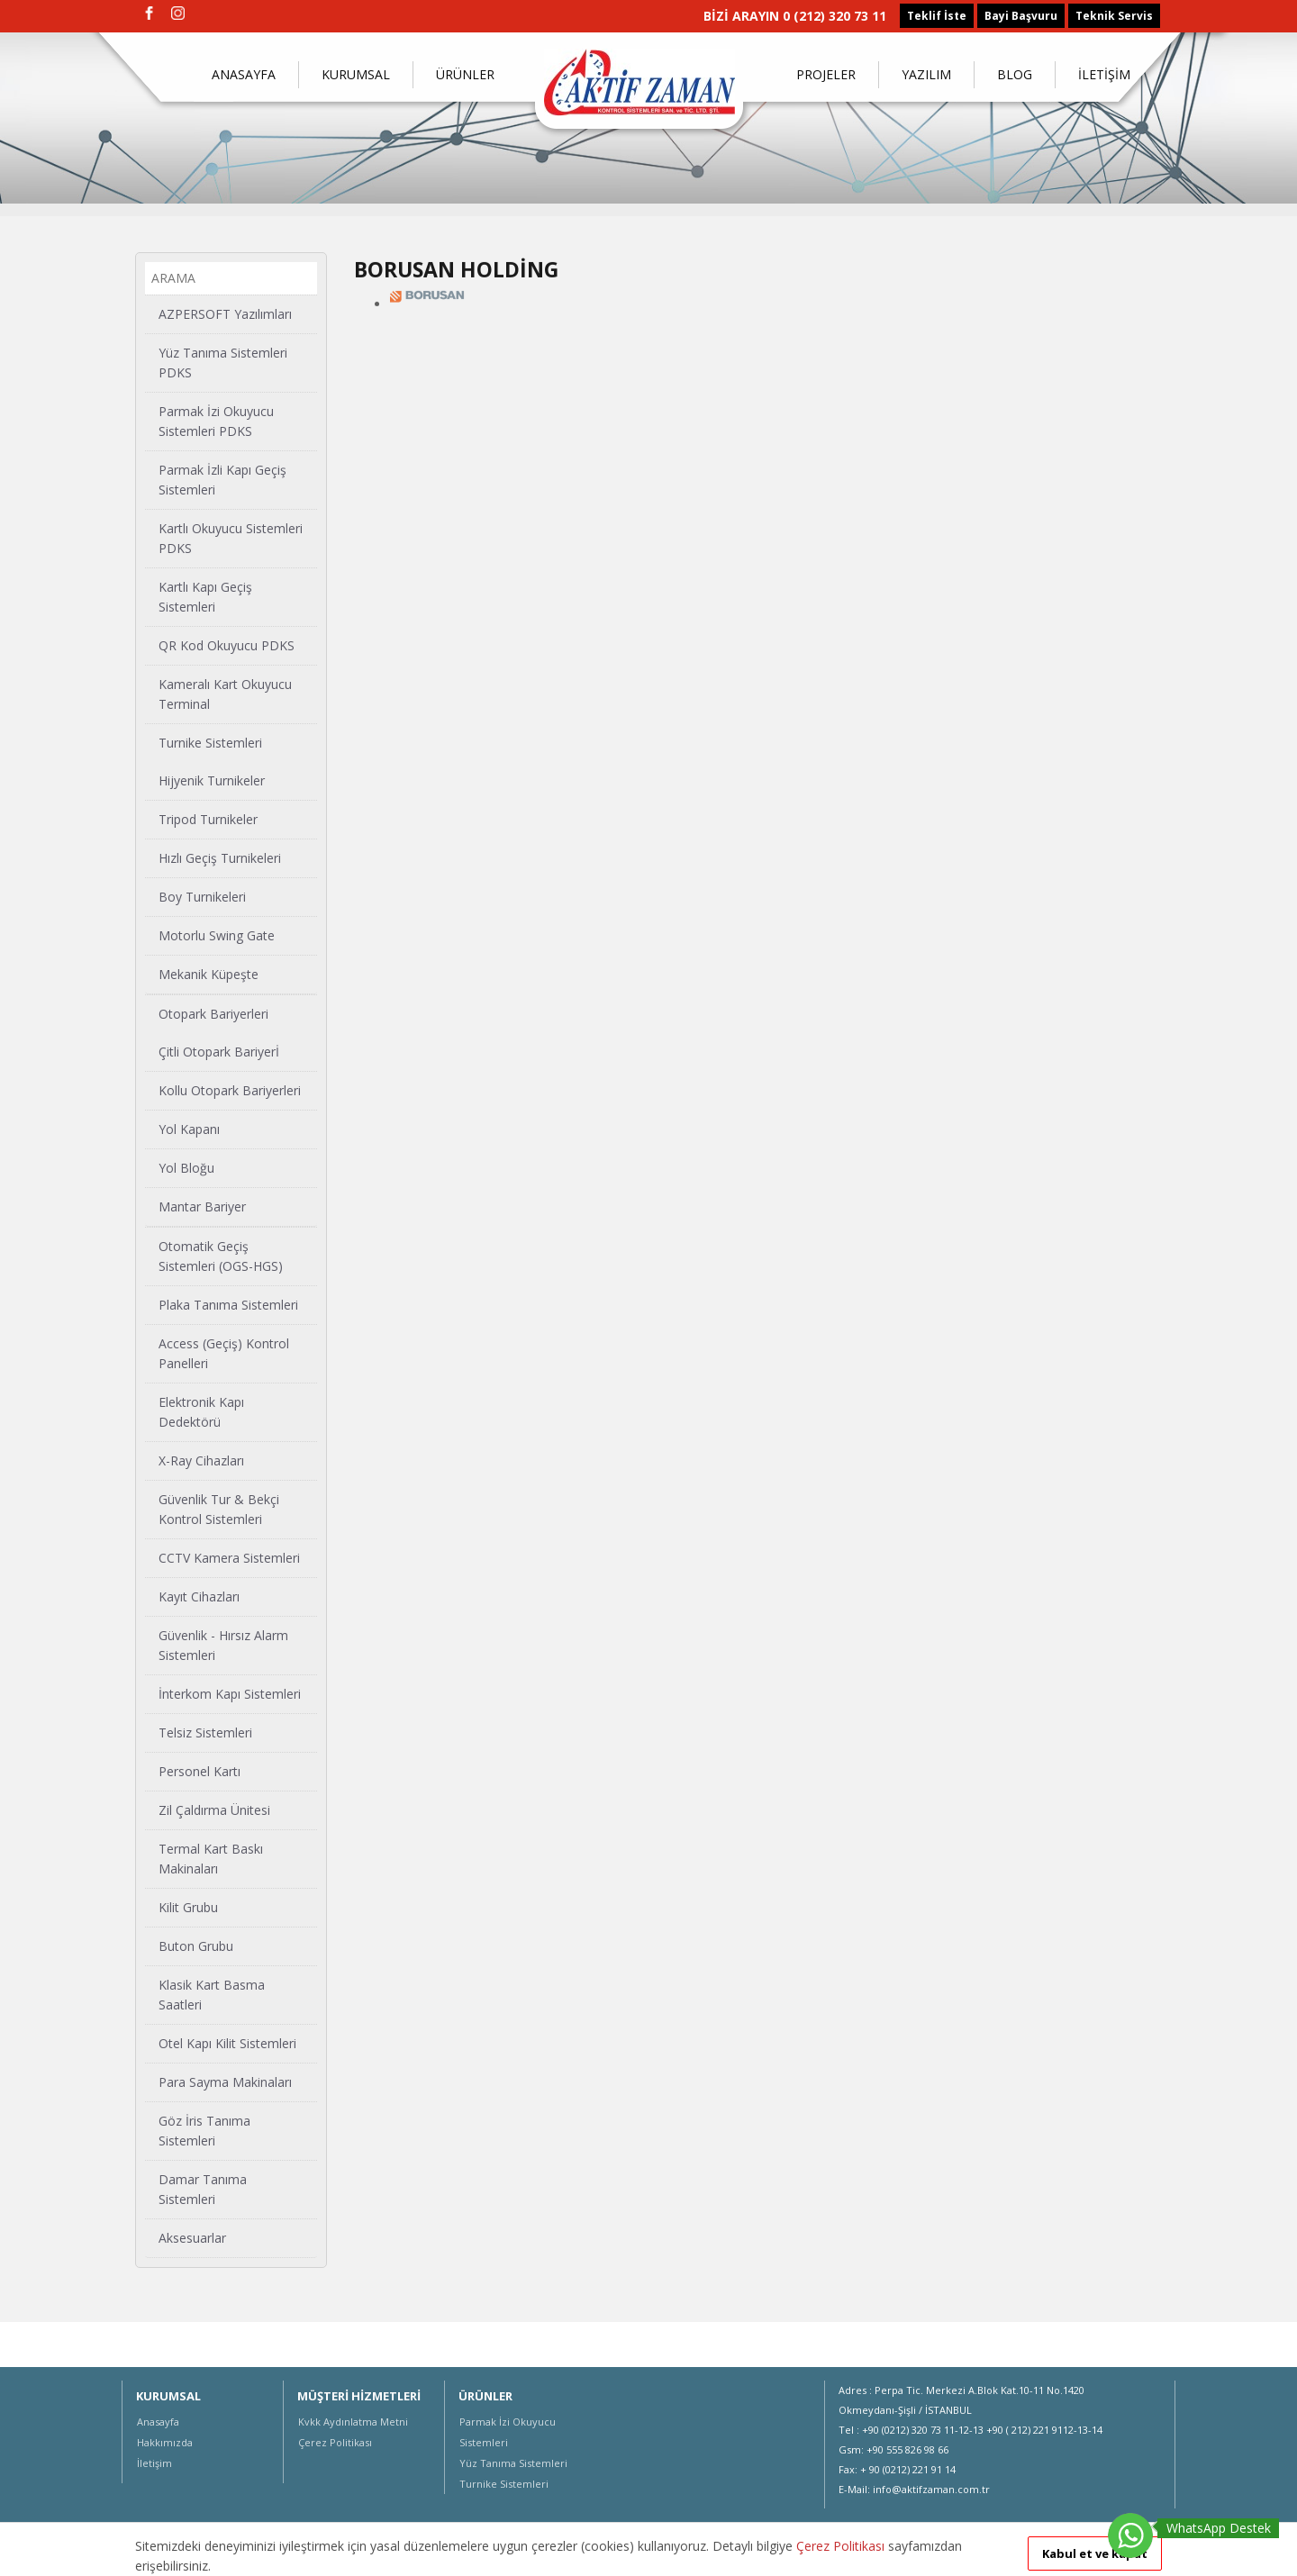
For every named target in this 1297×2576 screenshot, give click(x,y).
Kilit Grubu (188, 1907)
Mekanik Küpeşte (208, 974)
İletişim (154, 2463)
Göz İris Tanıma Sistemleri (204, 2130)
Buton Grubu (196, 1946)
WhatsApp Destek (1218, 2527)
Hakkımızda (165, 2442)
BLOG (1014, 74)
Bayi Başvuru (1020, 15)
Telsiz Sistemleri (205, 1732)
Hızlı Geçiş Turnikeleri (220, 857)
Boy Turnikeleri (202, 896)
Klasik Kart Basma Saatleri (212, 1994)
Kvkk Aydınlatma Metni (353, 2421)
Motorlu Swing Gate (217, 935)
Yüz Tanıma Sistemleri (513, 2463)
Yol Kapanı (189, 1129)
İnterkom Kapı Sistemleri (230, 1693)
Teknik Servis (1114, 15)
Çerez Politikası (335, 2442)
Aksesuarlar (192, 2237)
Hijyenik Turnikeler (212, 780)
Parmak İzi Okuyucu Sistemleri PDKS (216, 421)
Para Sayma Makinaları (225, 2082)
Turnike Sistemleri (210, 742)
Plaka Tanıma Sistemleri (228, 1304)
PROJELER (826, 74)
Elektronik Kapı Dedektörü (201, 1411)
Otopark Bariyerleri (213, 1013)
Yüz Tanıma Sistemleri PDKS (223, 362)
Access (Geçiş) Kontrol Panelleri (224, 1353)
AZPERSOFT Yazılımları (225, 313)
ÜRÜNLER (465, 74)
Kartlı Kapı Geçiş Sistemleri (205, 596)
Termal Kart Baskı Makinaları (211, 1858)
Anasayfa (158, 2421)
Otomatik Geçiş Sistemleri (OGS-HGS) (221, 1256)
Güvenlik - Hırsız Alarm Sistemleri (223, 1645)
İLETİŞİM (1104, 74)
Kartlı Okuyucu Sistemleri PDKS (231, 538)
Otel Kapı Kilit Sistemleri (227, 2043)
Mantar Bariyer (202, 1206)
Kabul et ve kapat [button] (1094, 2553)
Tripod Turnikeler (208, 819)
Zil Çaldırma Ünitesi (214, 1810)
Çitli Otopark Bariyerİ (219, 1051)
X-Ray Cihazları (201, 1460)
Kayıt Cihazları (199, 1596)
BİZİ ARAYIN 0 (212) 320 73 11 (794, 15)
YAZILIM (926, 74)
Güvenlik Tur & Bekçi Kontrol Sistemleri (219, 1509)
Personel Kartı (199, 1771)
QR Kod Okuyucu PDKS (227, 645)
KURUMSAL (356, 74)
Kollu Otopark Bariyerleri (230, 1090)
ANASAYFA (244, 74)
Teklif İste (936, 15)
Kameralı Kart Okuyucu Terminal (225, 694)
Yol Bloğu (186, 1167)
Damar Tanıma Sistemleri (203, 2189)
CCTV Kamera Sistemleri (229, 1557)
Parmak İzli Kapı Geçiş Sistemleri (222, 479)
